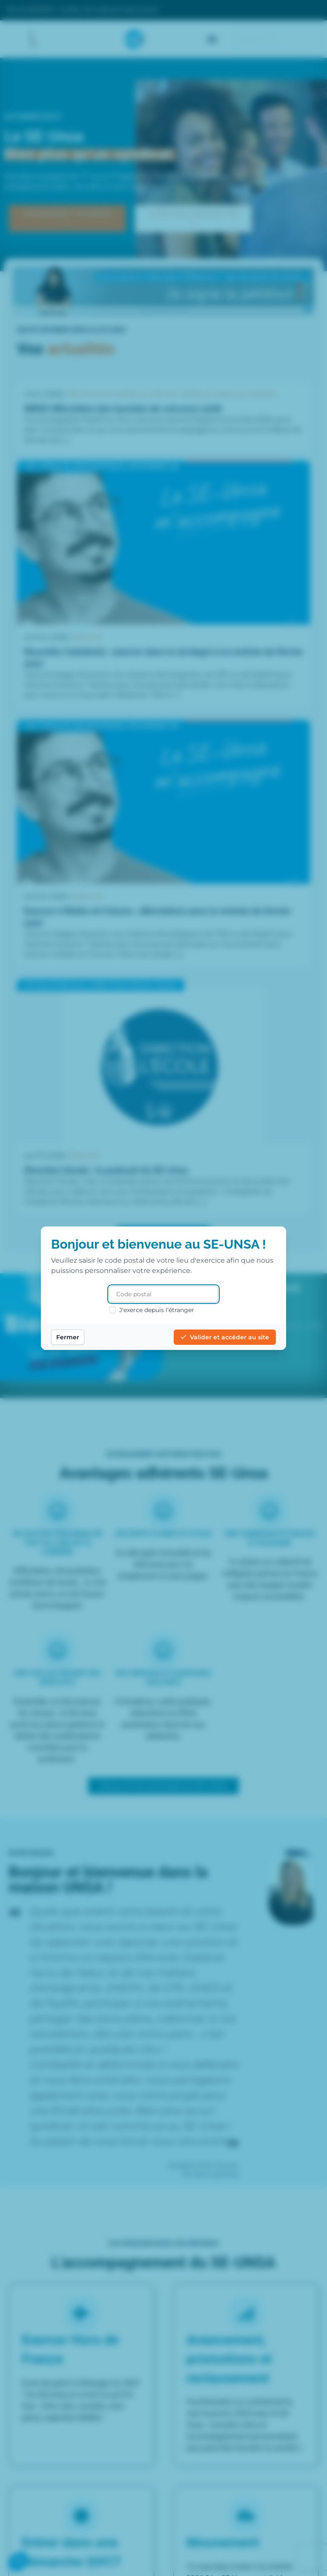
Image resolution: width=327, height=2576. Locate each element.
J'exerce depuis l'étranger (151, 1310)
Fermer (67, 1337)
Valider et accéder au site (225, 1337)
